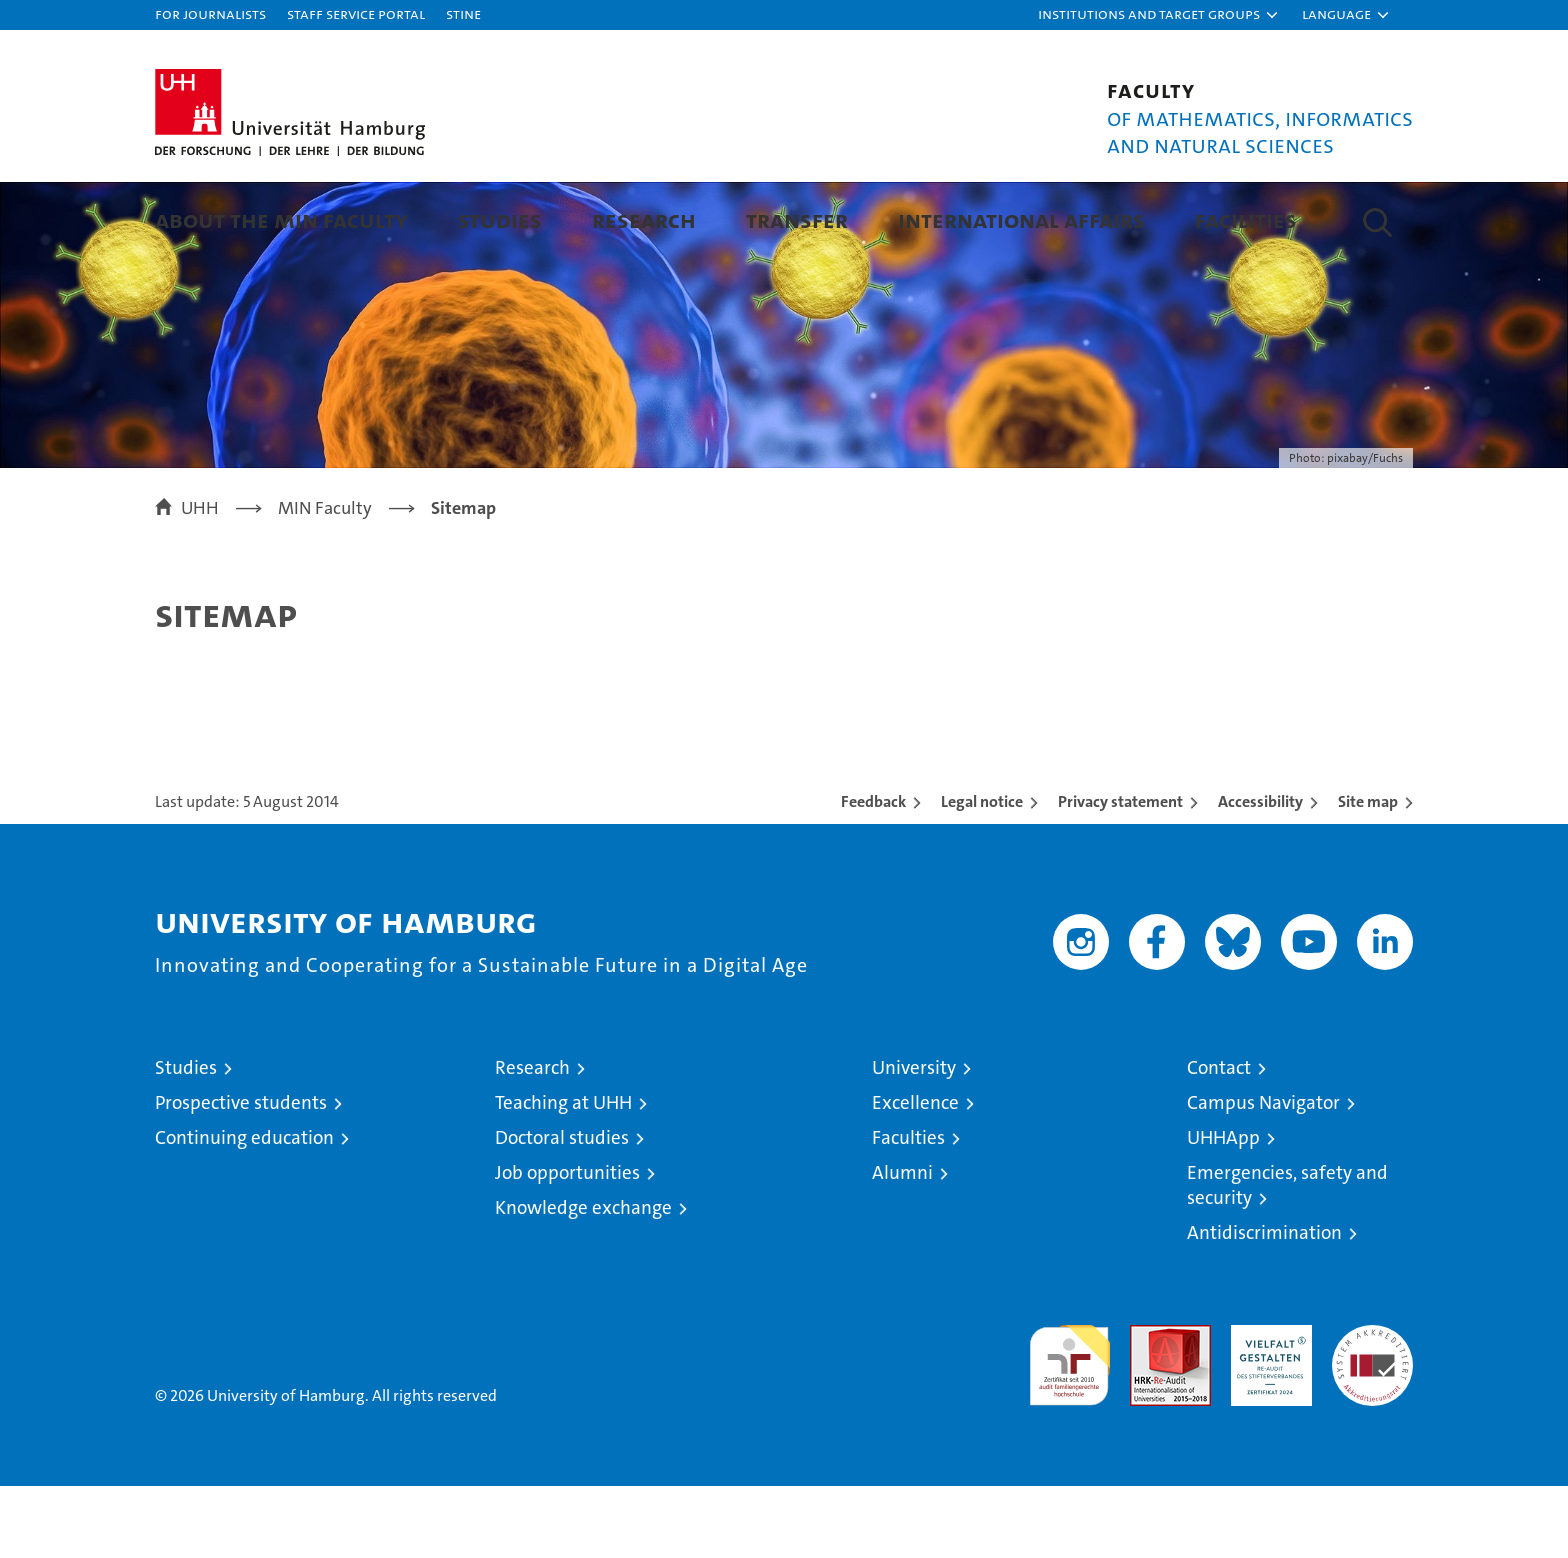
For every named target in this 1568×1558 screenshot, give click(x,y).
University (914, 1139)
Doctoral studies (562, 1209)
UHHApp (1223, 1209)
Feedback (873, 873)
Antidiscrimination (1264, 1304)
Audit (1149, 1407)
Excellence (915, 1174)
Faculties (908, 1209)
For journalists (210, 13)
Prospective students (241, 1174)
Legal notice (982, 873)
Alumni (902, 1244)
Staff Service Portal (356, 13)
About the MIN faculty (281, 219)
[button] (1159, 15)
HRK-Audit (1266, 1407)
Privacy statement (1120, 873)
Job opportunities (567, 1244)
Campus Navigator (1263, 1174)
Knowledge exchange (583, 1279)
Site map (1368, 873)
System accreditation (1372, 1418)
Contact (1219, 1139)
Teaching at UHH (563, 1174)
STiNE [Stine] (463, 13)
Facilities (1246, 219)
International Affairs (1021, 219)
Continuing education (244, 1209)
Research (644, 219)
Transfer (797, 219)
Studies (500, 219)
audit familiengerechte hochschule (1069, 1428)
